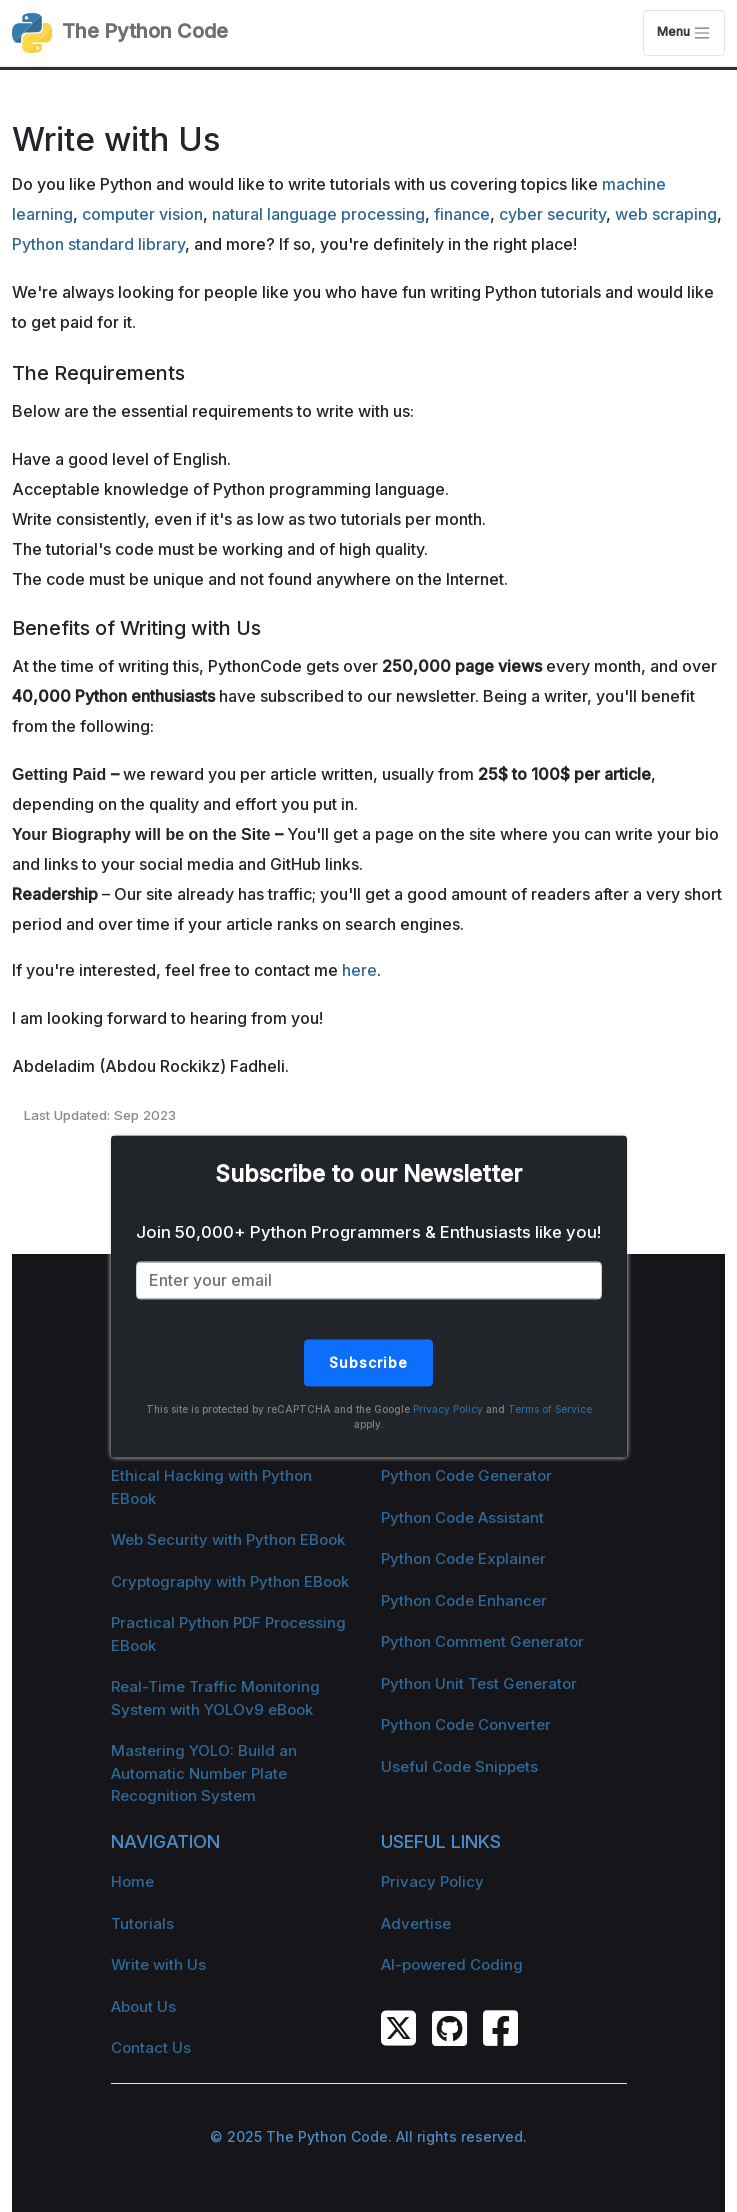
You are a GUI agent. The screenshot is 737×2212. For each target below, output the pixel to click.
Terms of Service (550, 1409)
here (359, 970)
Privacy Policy (448, 1409)
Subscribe (368, 1362)
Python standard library (98, 244)
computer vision (142, 214)
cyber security (552, 214)
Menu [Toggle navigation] (684, 33)
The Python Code (120, 33)
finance (462, 214)
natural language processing (318, 214)
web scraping (666, 214)
